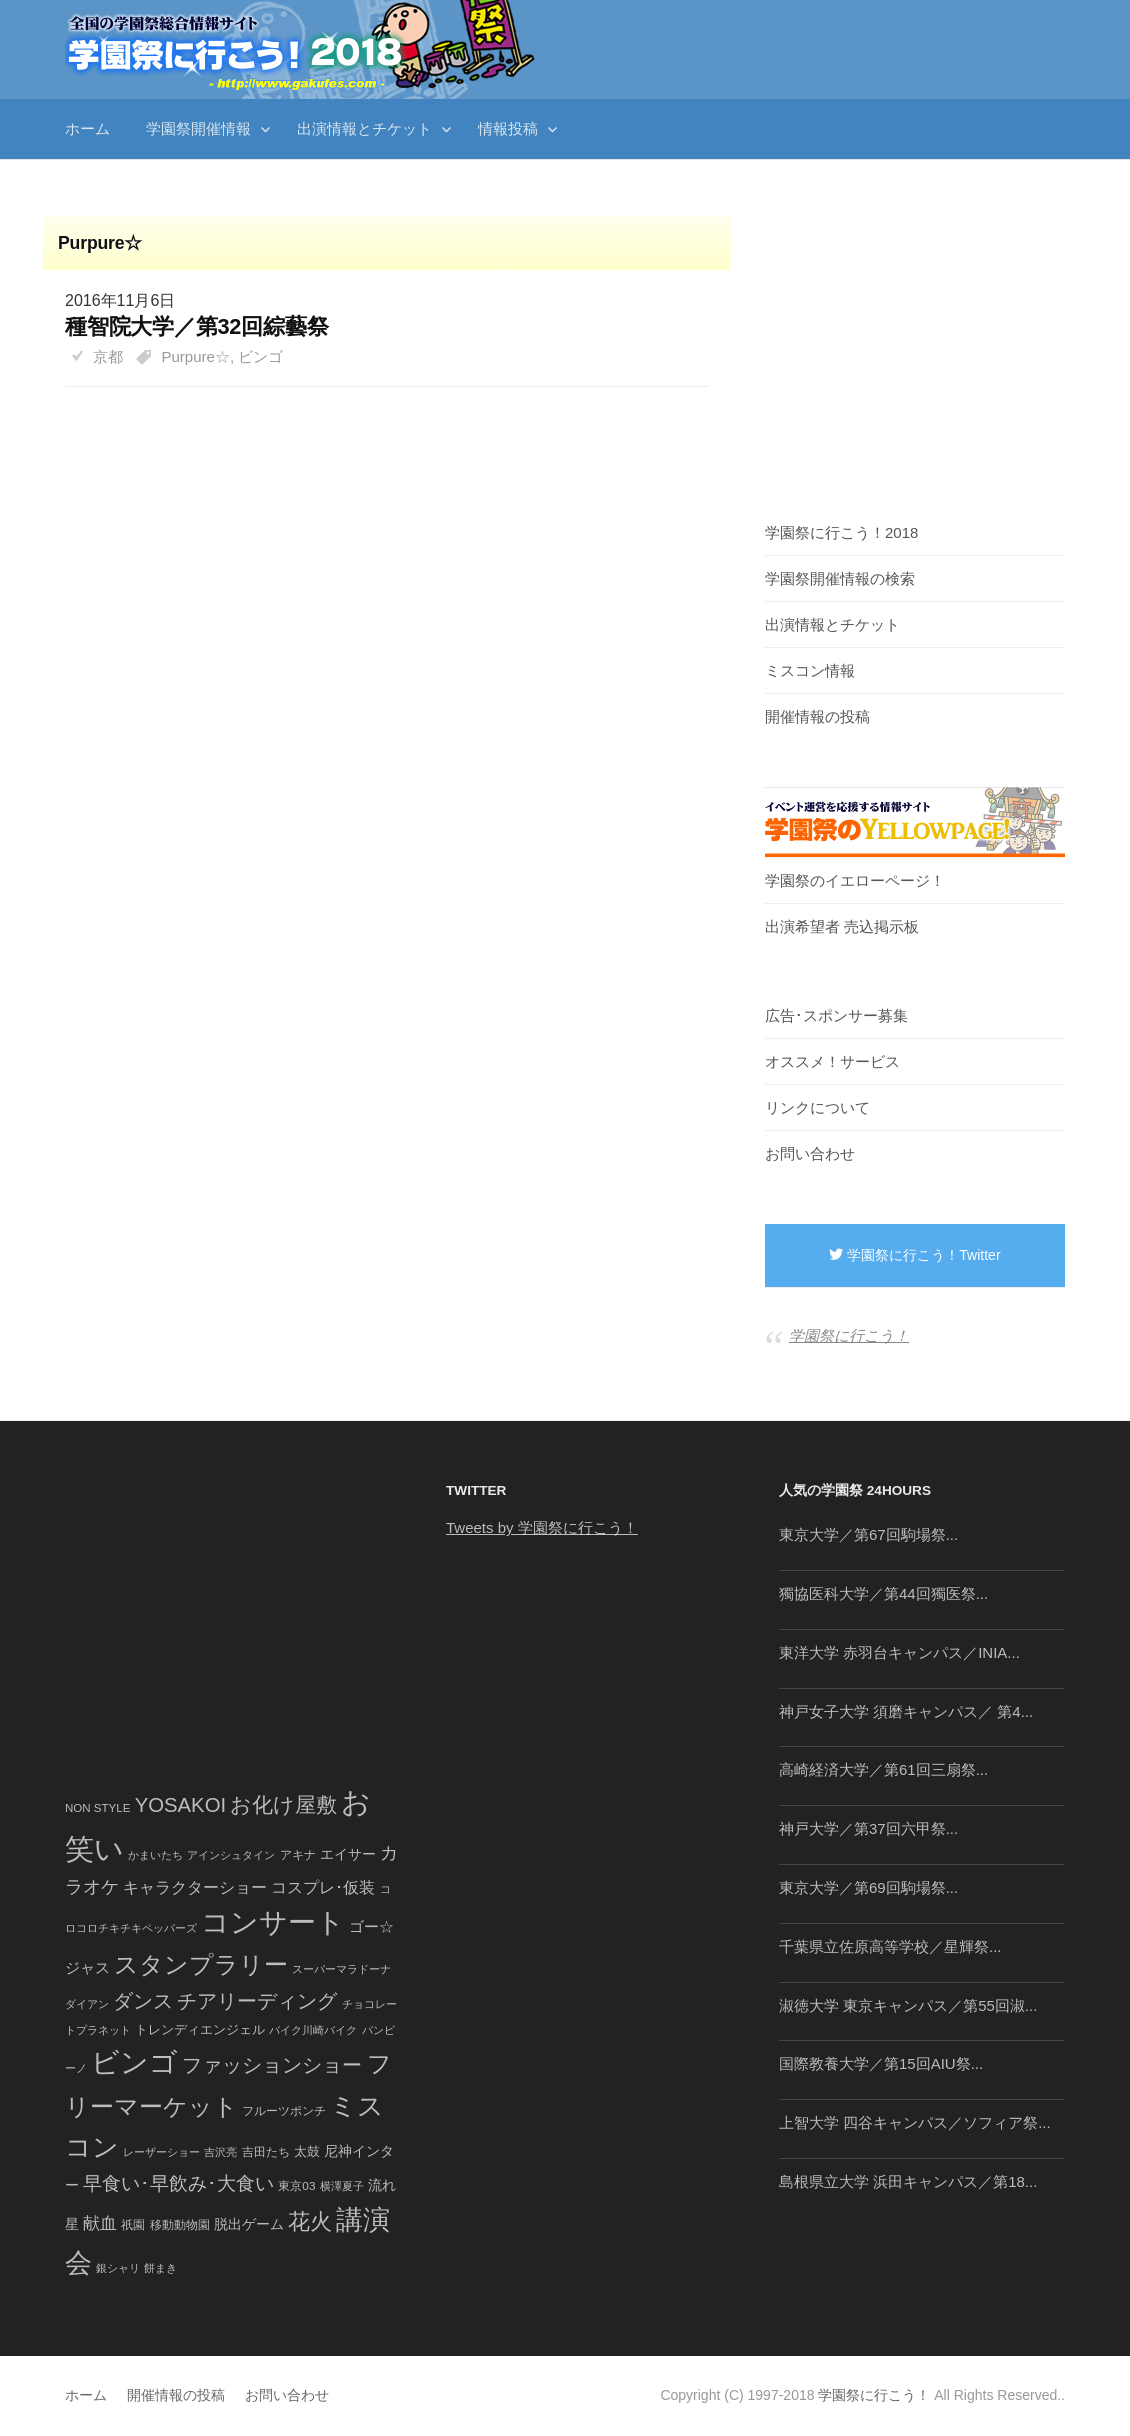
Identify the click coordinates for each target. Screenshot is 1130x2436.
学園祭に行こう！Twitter (914, 1255)
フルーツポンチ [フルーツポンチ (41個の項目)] (284, 2111)
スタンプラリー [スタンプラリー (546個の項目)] (201, 1964)
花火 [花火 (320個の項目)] (310, 2221)
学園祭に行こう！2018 (841, 532)
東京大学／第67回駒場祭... (868, 1534)
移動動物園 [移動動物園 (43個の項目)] (180, 2224)
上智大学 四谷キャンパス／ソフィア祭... (915, 2122)
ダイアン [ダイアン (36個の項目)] (87, 2004)
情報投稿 (508, 128)
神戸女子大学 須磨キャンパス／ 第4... (906, 1711)
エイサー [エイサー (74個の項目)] (348, 1854)
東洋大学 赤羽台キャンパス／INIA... (899, 1652)
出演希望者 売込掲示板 (842, 926)
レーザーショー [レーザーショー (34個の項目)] (161, 2152)
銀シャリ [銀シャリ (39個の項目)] (118, 2268)
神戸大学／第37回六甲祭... (868, 1828)
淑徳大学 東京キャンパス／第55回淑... (908, 2005)
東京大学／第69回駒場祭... (868, 1887)
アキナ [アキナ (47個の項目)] (298, 1855)
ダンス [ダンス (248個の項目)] (143, 2001)
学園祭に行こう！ (849, 1335)
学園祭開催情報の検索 (840, 578)
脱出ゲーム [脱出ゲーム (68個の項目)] (249, 2224)
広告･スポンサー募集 (836, 1015)
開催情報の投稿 (817, 716)
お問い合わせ (810, 1153)
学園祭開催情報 (198, 128)
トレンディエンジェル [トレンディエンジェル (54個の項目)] (200, 2029)
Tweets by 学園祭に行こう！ (542, 1527)
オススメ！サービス (832, 1061)
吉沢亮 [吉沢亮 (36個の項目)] (220, 2152)
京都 (108, 356)
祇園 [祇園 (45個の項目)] (133, 2225)
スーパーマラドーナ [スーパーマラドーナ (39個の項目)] (341, 1969)
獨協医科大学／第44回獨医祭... (883, 1593)
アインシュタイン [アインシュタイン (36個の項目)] (231, 1855)
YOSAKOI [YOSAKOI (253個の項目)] (181, 1805)
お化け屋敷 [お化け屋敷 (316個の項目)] (283, 1805)
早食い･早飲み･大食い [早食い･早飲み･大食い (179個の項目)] (178, 2183)
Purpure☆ (196, 356)
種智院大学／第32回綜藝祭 (196, 326)
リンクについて (817, 1107)
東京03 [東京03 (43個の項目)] (296, 2185)
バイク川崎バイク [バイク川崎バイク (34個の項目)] (313, 2030)
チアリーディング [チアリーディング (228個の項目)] (257, 2001)
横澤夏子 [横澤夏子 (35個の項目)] (342, 2186)
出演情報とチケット (364, 128)
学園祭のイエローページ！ (855, 880)
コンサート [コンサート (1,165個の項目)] (273, 1922)
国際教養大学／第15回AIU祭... (881, 2063)
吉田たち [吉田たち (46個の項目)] (266, 2152)
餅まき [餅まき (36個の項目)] (160, 2268)
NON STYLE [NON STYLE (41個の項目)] (97, 1808)
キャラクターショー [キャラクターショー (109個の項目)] (195, 1887)
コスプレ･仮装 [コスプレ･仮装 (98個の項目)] (323, 1887)
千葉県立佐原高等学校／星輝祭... (890, 1946)
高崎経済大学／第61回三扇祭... (883, 1769)
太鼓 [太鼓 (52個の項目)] (307, 2152)
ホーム (87, 128)
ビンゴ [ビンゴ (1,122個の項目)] (134, 2062)
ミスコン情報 (810, 670)
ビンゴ (260, 356)
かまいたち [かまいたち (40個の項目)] (155, 1855)
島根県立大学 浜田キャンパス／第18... (908, 2181)
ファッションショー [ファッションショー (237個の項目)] (272, 2065)
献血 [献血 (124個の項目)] (100, 2223)
